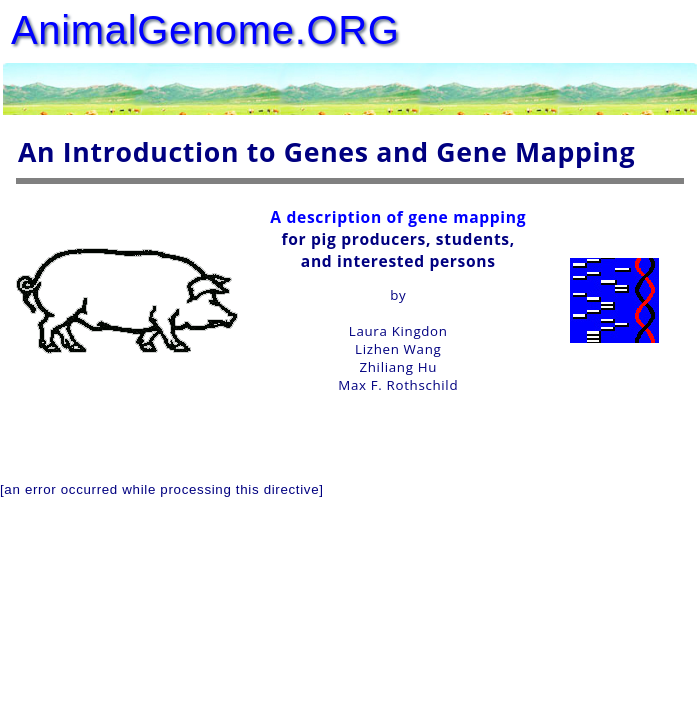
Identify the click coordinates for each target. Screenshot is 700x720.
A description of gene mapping (398, 217)
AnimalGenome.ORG (205, 30)
